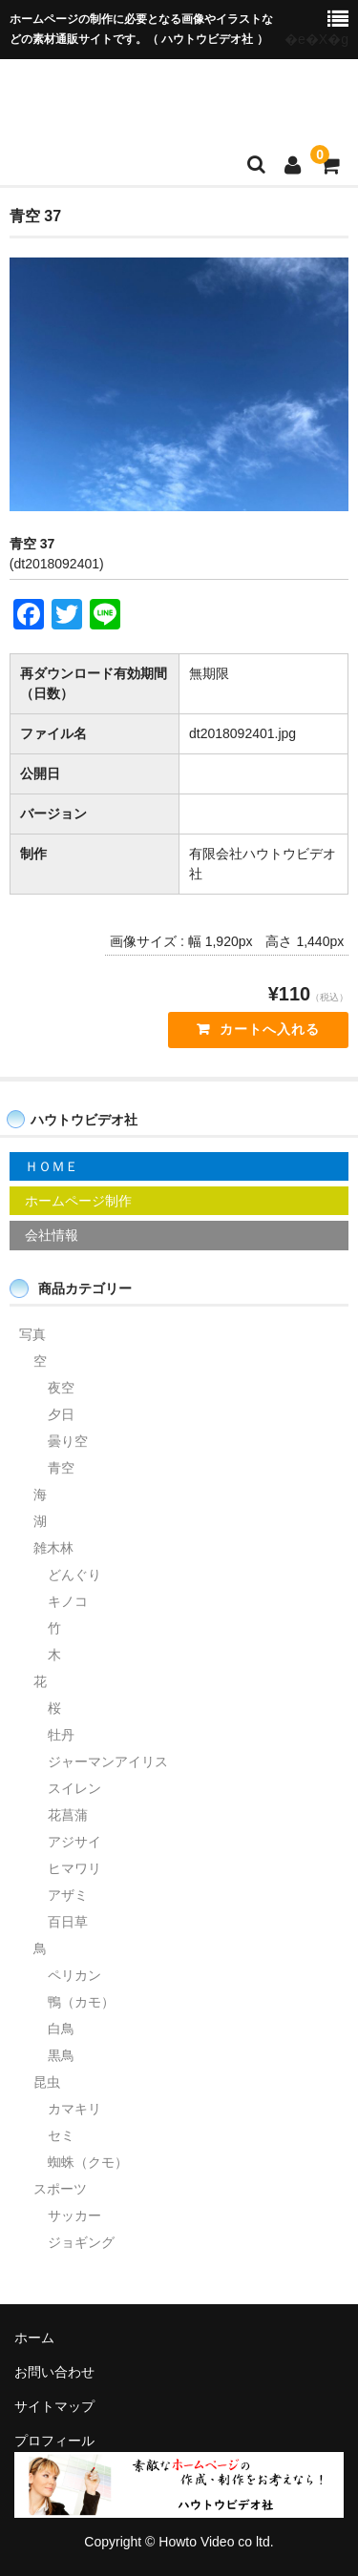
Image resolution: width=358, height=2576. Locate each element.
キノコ (68, 1601)
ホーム (34, 2337)
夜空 (61, 1387)
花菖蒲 (68, 1815)
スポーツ (60, 2188)
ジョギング (81, 2242)
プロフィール (54, 2440)
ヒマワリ (74, 1868)
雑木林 (53, 1548)
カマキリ (74, 2108)
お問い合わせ (54, 2372)
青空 (61, 1467)
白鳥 (61, 2028)
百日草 (68, 1921)
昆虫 (46, 2082)
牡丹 (61, 1734)
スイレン (74, 1788)
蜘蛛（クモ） (88, 2162)
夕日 (61, 1414)
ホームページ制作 (78, 1200)
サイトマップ (54, 2406)
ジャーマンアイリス (108, 1761)
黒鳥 (61, 2055)
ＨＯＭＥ (51, 1166)
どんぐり (74, 1574)
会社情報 (51, 1235)
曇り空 (68, 1441)
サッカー (74, 2215)
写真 (32, 1334)
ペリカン (74, 1975)
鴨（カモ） (81, 2001)
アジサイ (74, 1841)
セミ (61, 2135)
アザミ (68, 1895)
